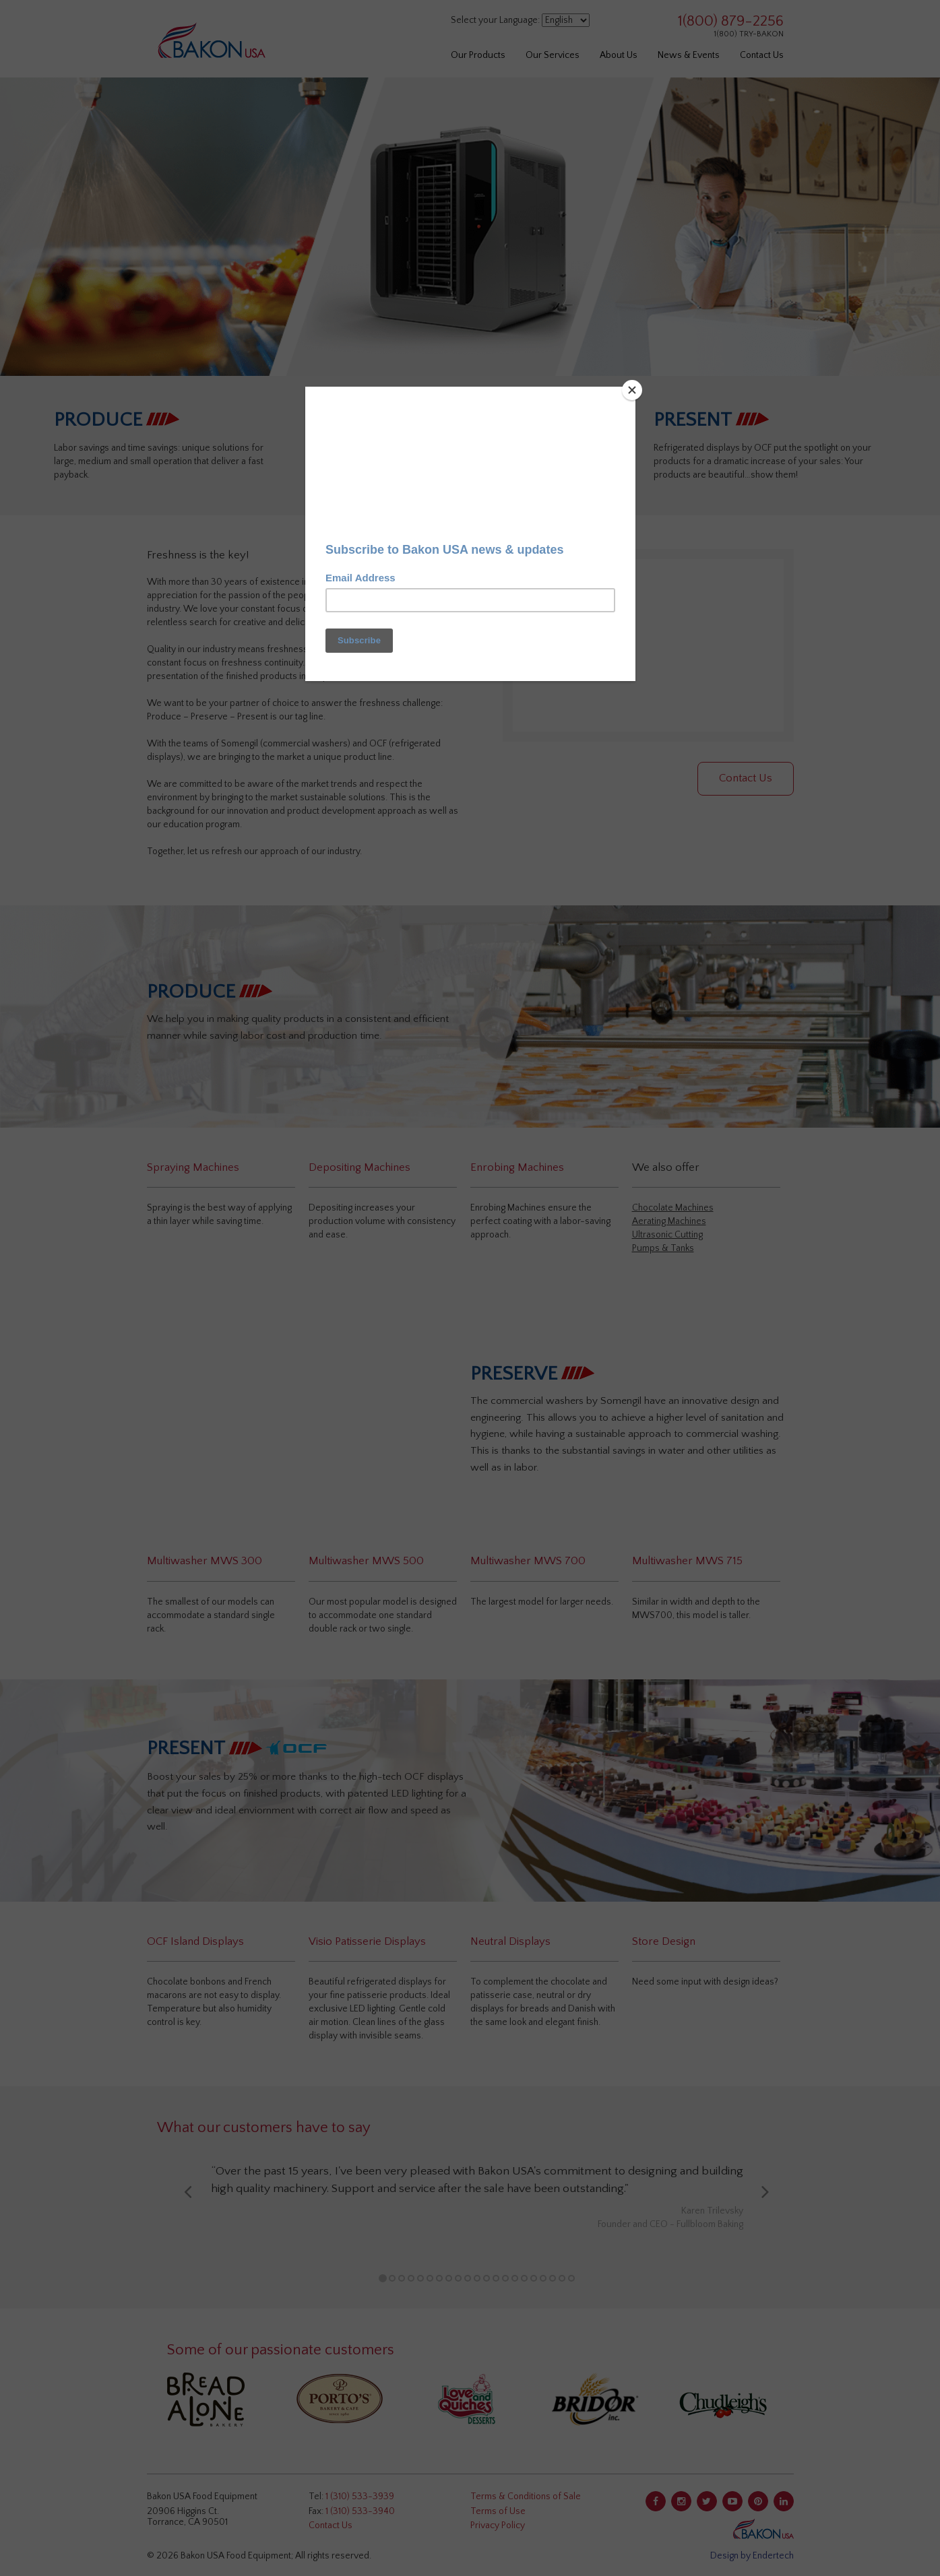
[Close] (632, 390)
